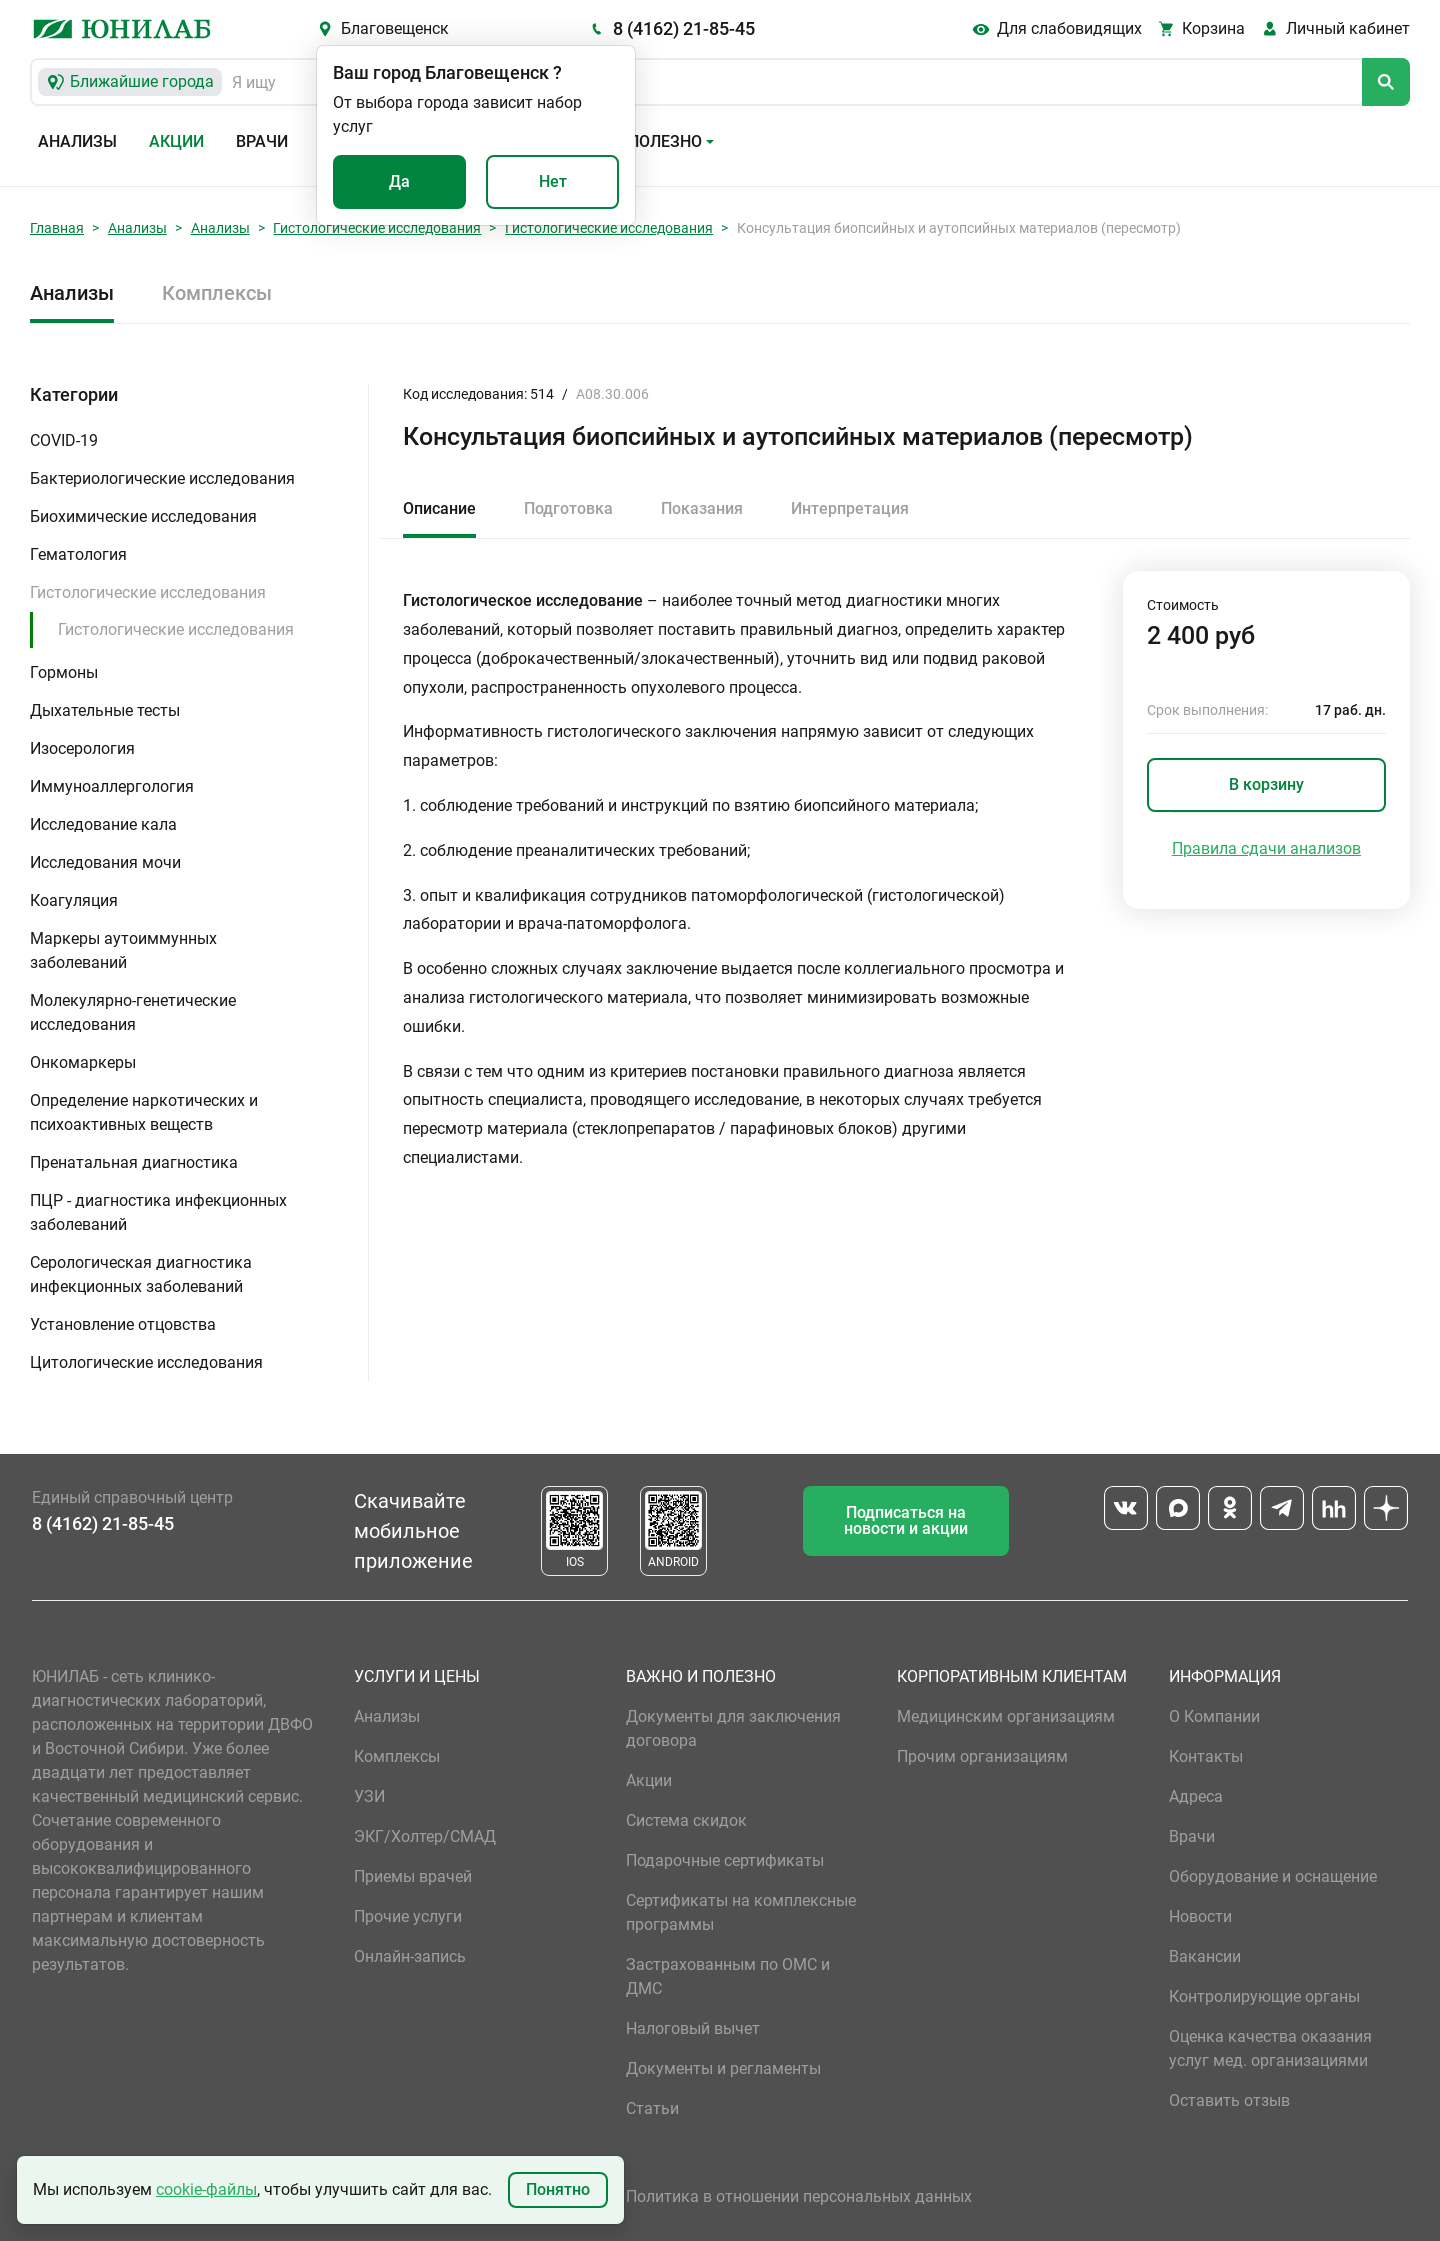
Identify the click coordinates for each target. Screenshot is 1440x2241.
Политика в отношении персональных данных (799, 2196)
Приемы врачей (413, 1876)
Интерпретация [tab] (850, 508)
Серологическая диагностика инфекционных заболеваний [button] (141, 1274)
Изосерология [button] (82, 748)
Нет (553, 181)
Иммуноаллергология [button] (112, 786)
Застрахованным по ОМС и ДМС (728, 1976)
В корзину (1266, 784)
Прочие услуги (408, 1916)
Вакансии (1205, 1956)
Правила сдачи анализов (1266, 848)
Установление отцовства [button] (123, 1324)
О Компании (1214, 1716)
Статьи (652, 2108)
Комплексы (217, 293)
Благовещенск (395, 28)
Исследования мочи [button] (105, 862)
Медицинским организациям (1006, 1716)
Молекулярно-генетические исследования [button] (133, 1012)
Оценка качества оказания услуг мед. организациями (1270, 2048)
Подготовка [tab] (568, 508)
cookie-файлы (206, 2189)
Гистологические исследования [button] (148, 592)
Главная (57, 228)
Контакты (1206, 1756)
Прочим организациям (982, 1756)
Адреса (1196, 1796)
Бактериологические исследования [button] (162, 478)
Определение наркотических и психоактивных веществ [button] (144, 1112)
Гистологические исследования (377, 228)
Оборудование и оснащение (1273, 1876)
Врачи (262, 141)
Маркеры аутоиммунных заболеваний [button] (123, 950)
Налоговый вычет (693, 2028)
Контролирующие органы (1264, 1996)
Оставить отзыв (1229, 2100)
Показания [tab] (702, 508)
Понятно (558, 2189)
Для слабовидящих (1069, 28)
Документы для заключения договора (733, 1728)
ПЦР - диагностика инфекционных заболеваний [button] (158, 1212)
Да (399, 181)
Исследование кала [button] (103, 824)
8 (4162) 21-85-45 (684, 28)
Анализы (77, 141)
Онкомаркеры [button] (83, 1062)
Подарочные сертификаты (725, 1860)
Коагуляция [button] (74, 900)
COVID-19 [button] (64, 440)
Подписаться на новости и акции (906, 1520)
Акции (176, 141)
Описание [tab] (439, 508)
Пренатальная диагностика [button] (134, 1162)
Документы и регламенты (723, 2068)
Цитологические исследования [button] (146, 1362)
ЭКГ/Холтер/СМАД (425, 1836)
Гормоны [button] (64, 672)
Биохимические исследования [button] (143, 516)
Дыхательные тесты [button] (105, 710)
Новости (1200, 1916)
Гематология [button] (78, 554)
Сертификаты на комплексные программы (741, 1912)
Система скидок (686, 1820)
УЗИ (369, 1796)
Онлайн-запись (410, 1956)
